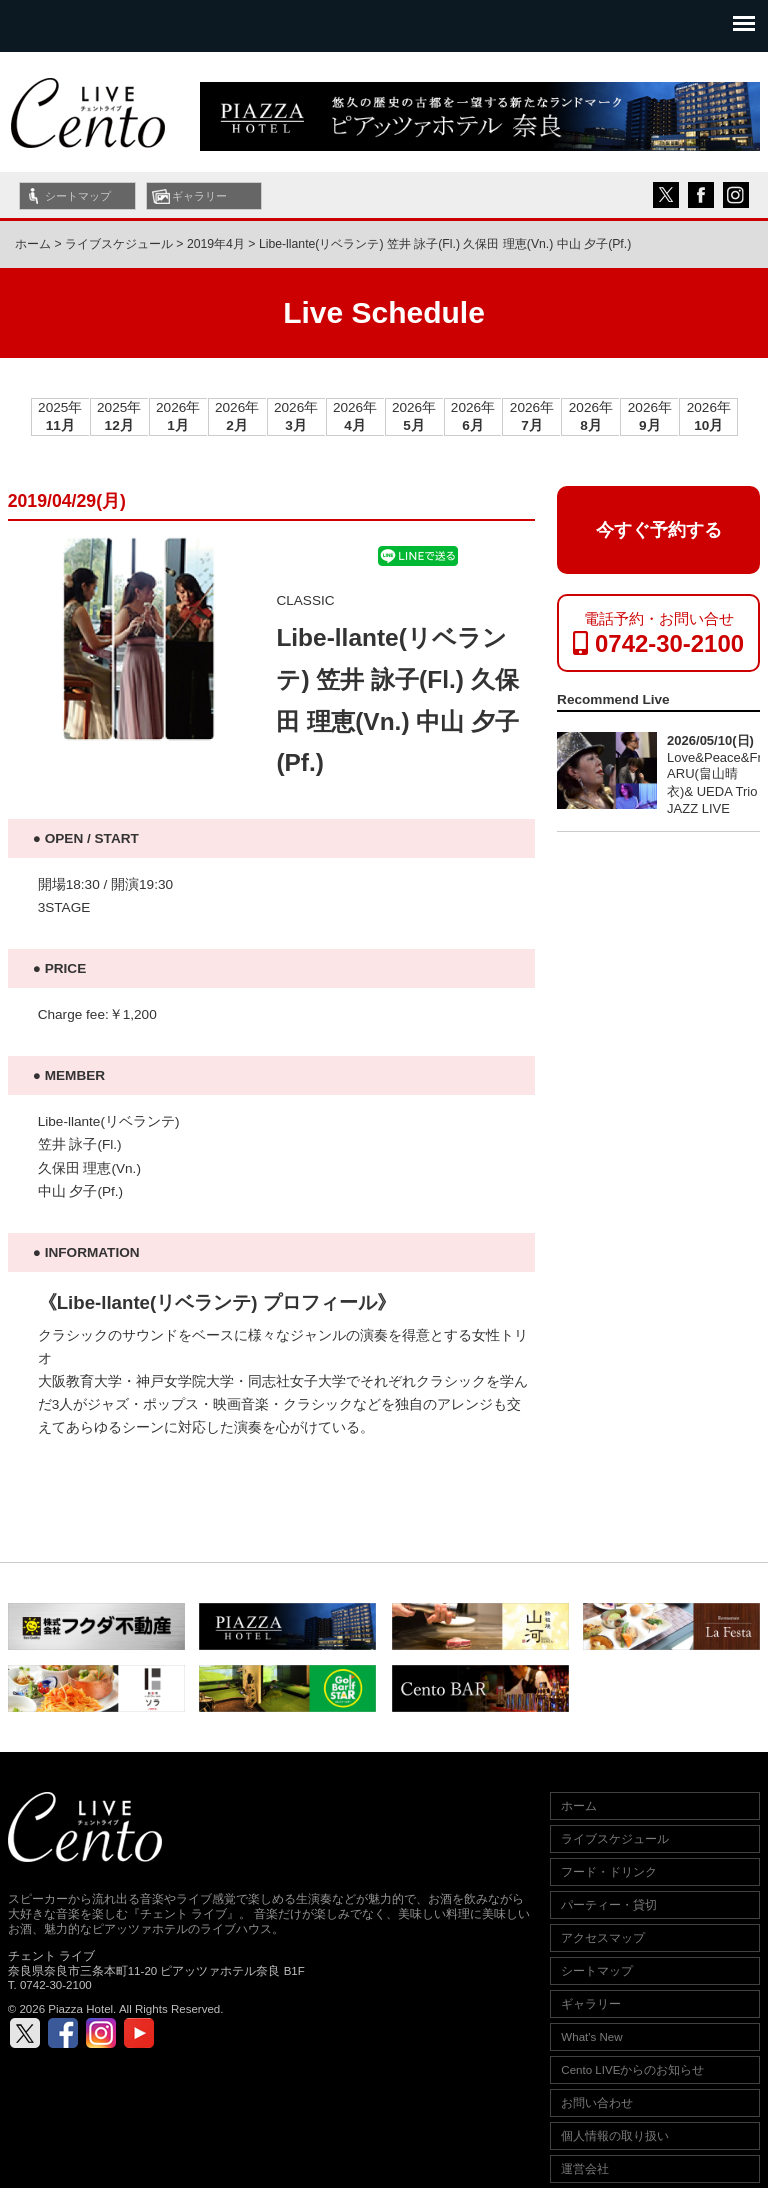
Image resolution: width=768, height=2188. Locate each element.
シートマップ (78, 196)
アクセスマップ (603, 1938)
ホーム (33, 244)
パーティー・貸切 (609, 1905)
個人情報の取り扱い (615, 2136)
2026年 (178, 416)
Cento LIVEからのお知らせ (632, 2070)
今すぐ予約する (658, 529)
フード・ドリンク (609, 1872)
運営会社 (585, 2169)
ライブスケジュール (615, 1839)
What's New (591, 2037)
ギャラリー (199, 196)
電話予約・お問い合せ (658, 633)
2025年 (60, 416)
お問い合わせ (597, 2103)
